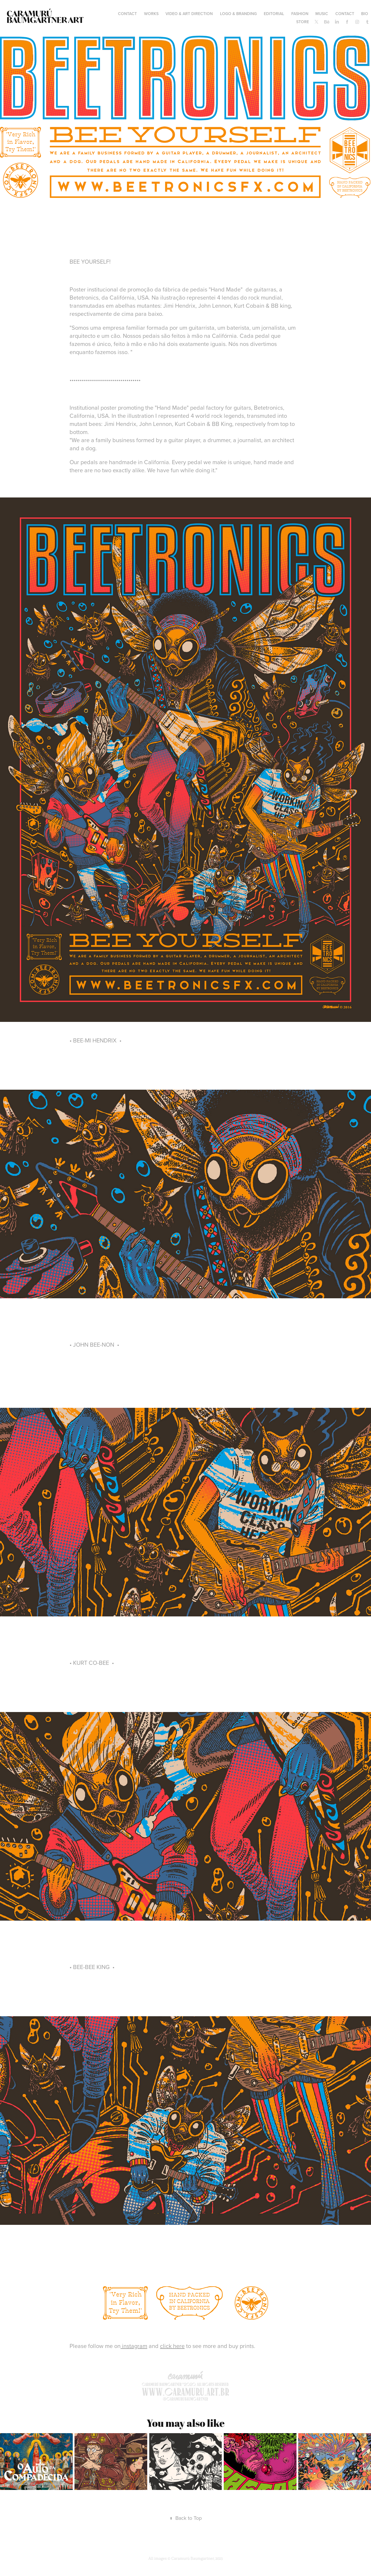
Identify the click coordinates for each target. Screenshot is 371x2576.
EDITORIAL (274, 14)
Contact (344, 14)
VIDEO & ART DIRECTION (189, 14)
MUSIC (321, 14)
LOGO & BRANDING (238, 14)
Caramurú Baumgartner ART (45, 16)
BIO (364, 14)
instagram (134, 2346)
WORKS (151, 14)
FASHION (299, 14)
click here (172, 2346)
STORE (302, 22)
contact (127, 14)
